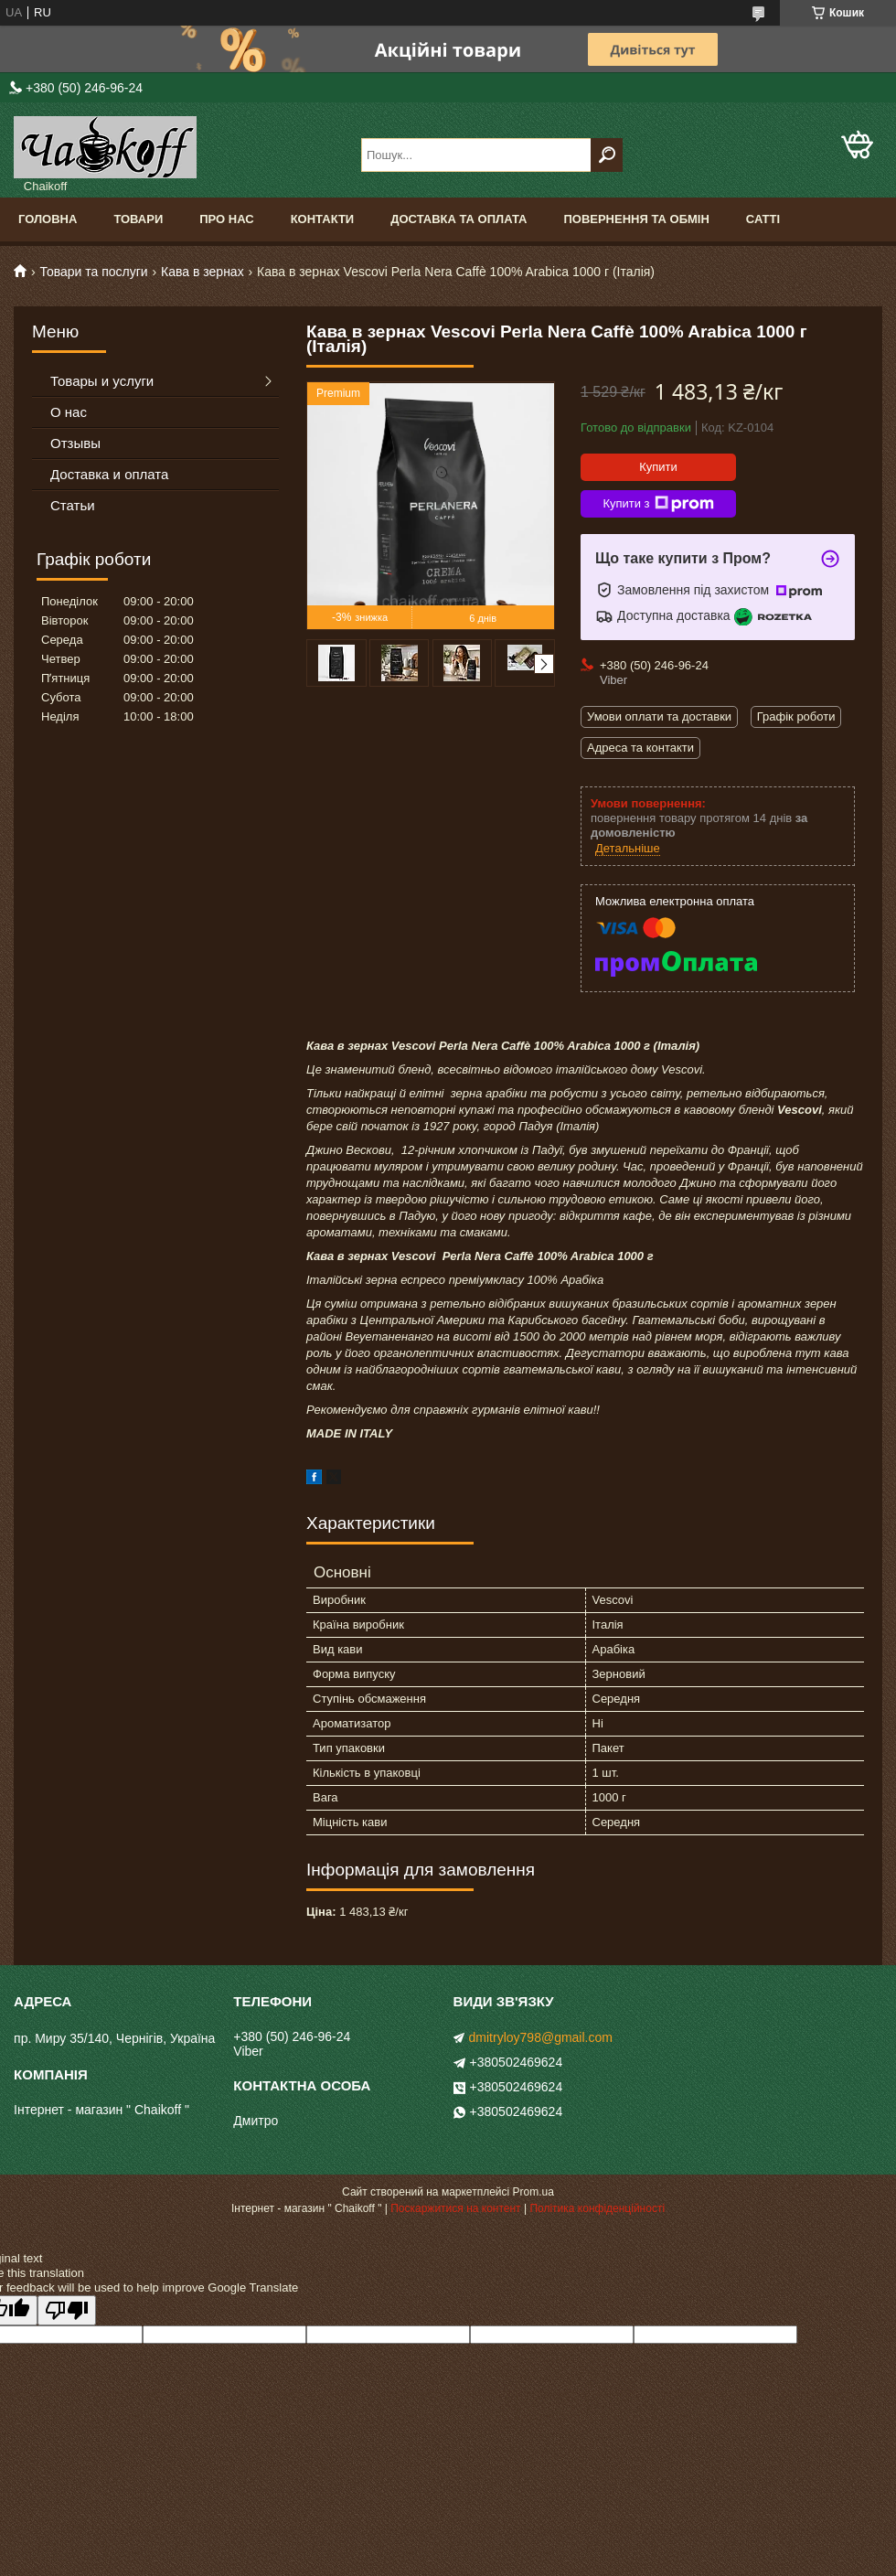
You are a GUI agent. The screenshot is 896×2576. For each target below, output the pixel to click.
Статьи (72, 505)
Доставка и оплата (109, 474)
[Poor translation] (66, 2310)
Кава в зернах (202, 271)
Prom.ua (533, 2192)
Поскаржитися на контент (455, 2208)
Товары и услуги (102, 381)
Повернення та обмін (636, 219)
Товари (138, 219)
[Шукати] (607, 155)
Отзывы (75, 443)
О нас (68, 412)
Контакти (323, 219)
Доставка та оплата (458, 219)
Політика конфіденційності (597, 2208)
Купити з (658, 504)
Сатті (763, 219)
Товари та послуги (93, 271)
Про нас (226, 219)
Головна (47, 219)
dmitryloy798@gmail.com (541, 2037)
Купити (658, 467)
